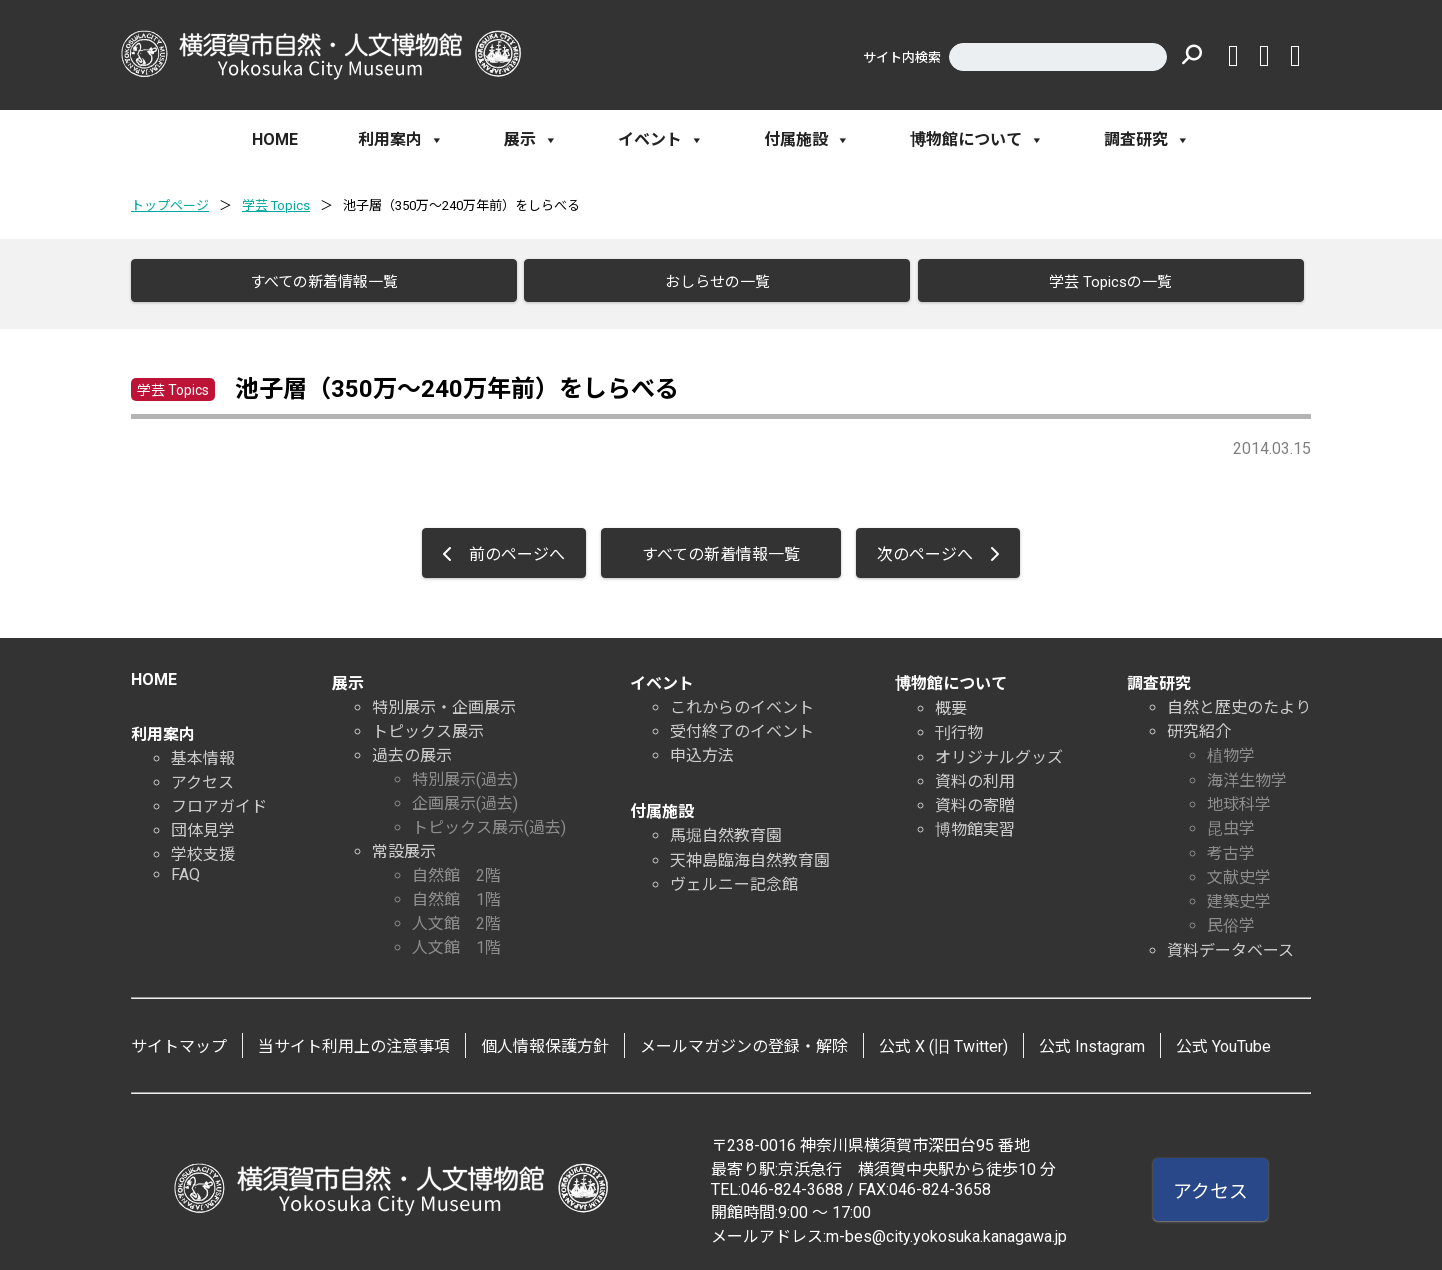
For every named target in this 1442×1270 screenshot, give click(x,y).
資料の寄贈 (975, 798)
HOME (275, 139)
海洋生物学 (1247, 773)
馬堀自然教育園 (726, 828)
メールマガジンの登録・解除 (744, 1039)
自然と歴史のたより (1239, 700)
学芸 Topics (276, 205)
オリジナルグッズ (999, 750)
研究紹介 (1199, 724)
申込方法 (702, 748)
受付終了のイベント (742, 724)
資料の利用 (975, 774)
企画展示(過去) (465, 796)
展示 (531, 140)
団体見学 (203, 823)
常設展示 (404, 844)
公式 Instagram (1092, 1039)
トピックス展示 (428, 724)
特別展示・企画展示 (444, 700)
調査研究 (1147, 140)
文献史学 (1239, 870)
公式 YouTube (1223, 1039)
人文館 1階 (456, 940)
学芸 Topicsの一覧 (1101, 282)
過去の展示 (412, 748)
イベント (661, 140)
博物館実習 (975, 822)
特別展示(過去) (465, 772)
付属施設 (807, 140)
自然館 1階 (456, 892)
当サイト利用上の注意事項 (354, 1039)
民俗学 (1231, 918)
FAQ (185, 867)
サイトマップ (179, 1039)
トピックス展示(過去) (489, 820)
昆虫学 (1231, 821)
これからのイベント (742, 700)
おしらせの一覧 (708, 282)
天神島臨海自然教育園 (750, 853)
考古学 (1231, 846)
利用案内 (401, 140)
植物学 (1231, 748)
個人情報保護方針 (545, 1039)
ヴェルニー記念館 (734, 877)
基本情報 (203, 751)
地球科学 (1239, 797)
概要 (951, 701)
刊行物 (959, 725)
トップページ (170, 205)
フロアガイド (219, 799)
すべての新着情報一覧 (315, 282)
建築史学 (1239, 894)
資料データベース (1230, 943)
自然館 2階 (456, 868)
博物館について (977, 140)
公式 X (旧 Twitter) (943, 1039)
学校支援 (203, 847)
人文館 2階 (456, 916)
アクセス (202, 775)
